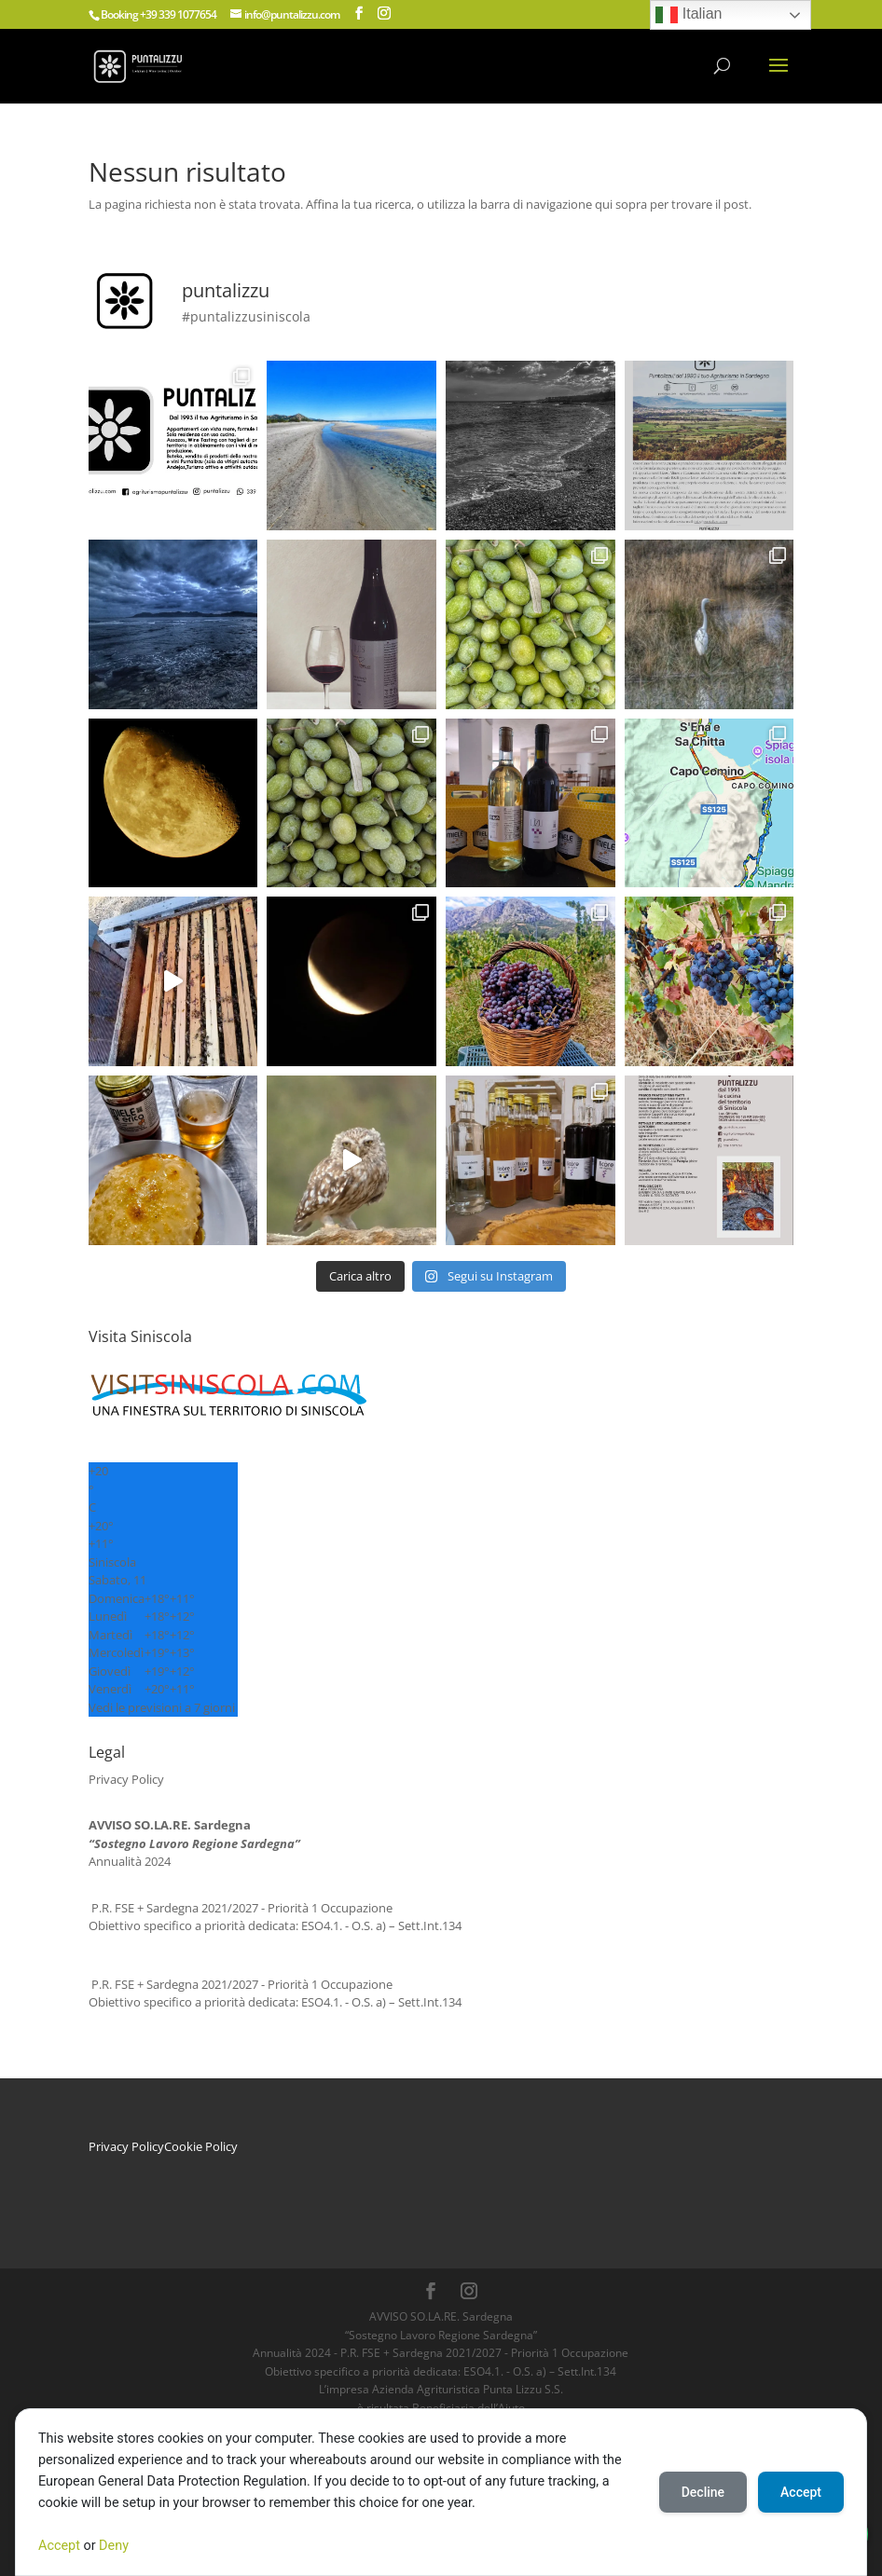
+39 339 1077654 (178, 14)
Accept (59, 2546)
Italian (688, 15)
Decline (703, 2492)
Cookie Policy (201, 2146)
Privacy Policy (126, 1779)
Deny (114, 2546)
